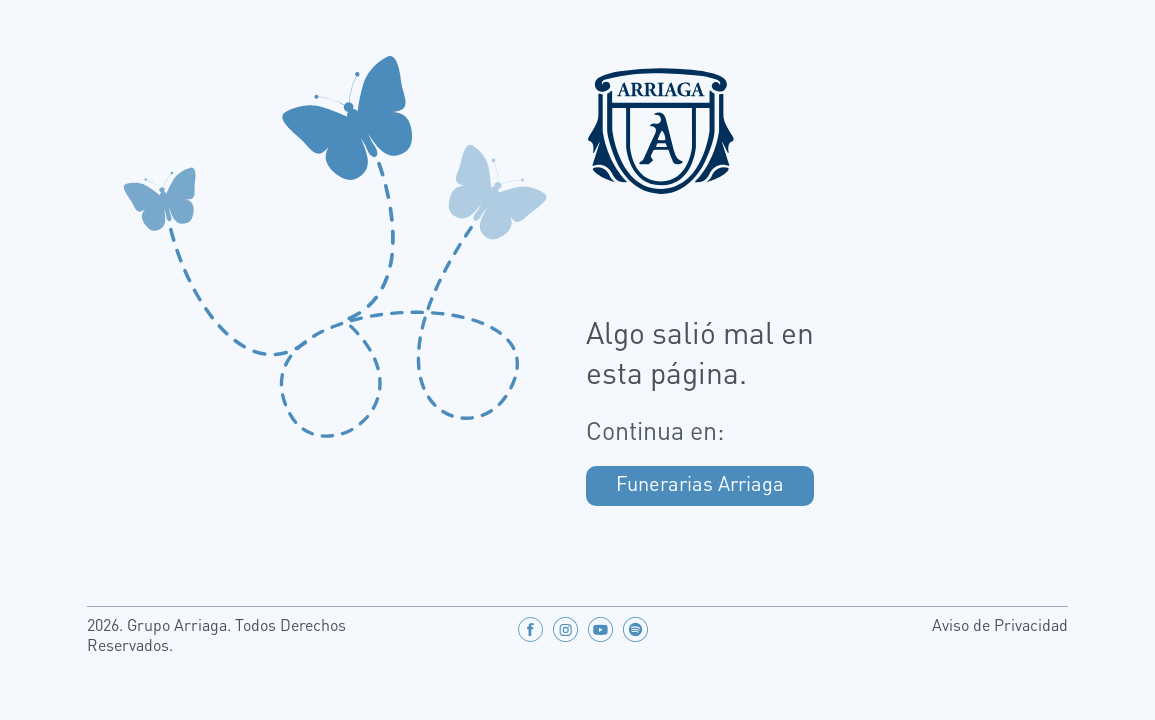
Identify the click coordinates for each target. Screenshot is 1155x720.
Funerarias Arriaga (700, 486)
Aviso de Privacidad (1000, 627)
